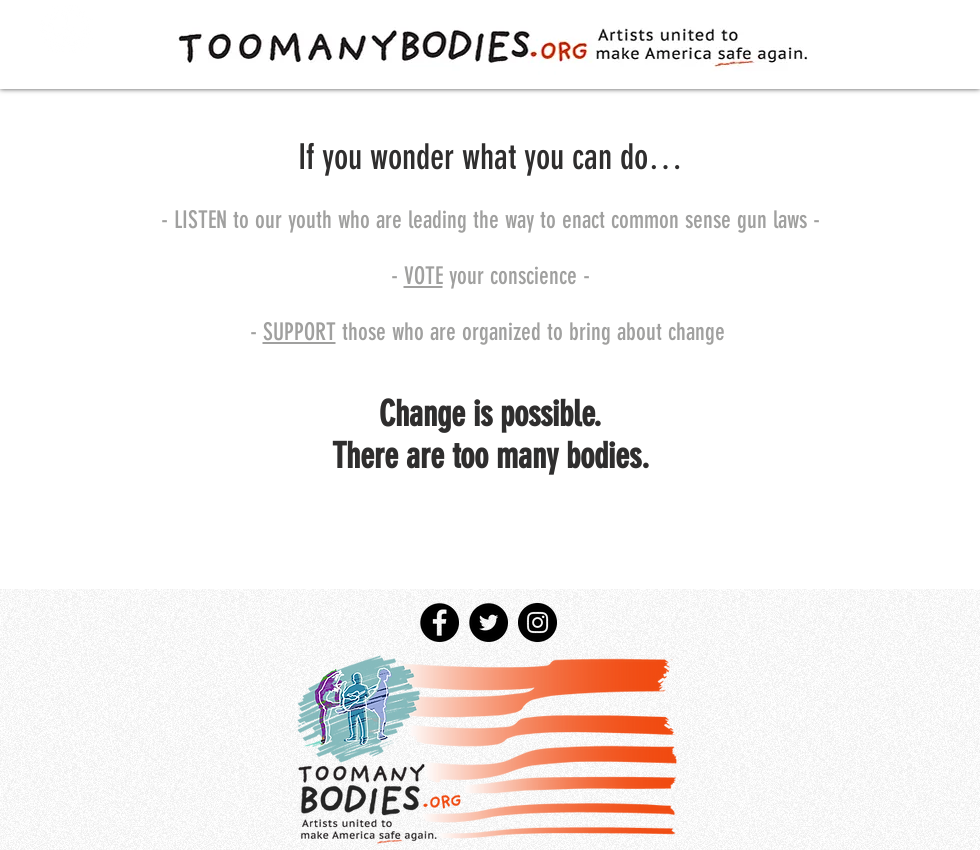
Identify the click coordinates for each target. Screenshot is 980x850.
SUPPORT (299, 332)
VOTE (423, 276)
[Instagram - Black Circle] (537, 622)
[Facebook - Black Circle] (439, 622)
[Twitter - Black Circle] (488, 622)
